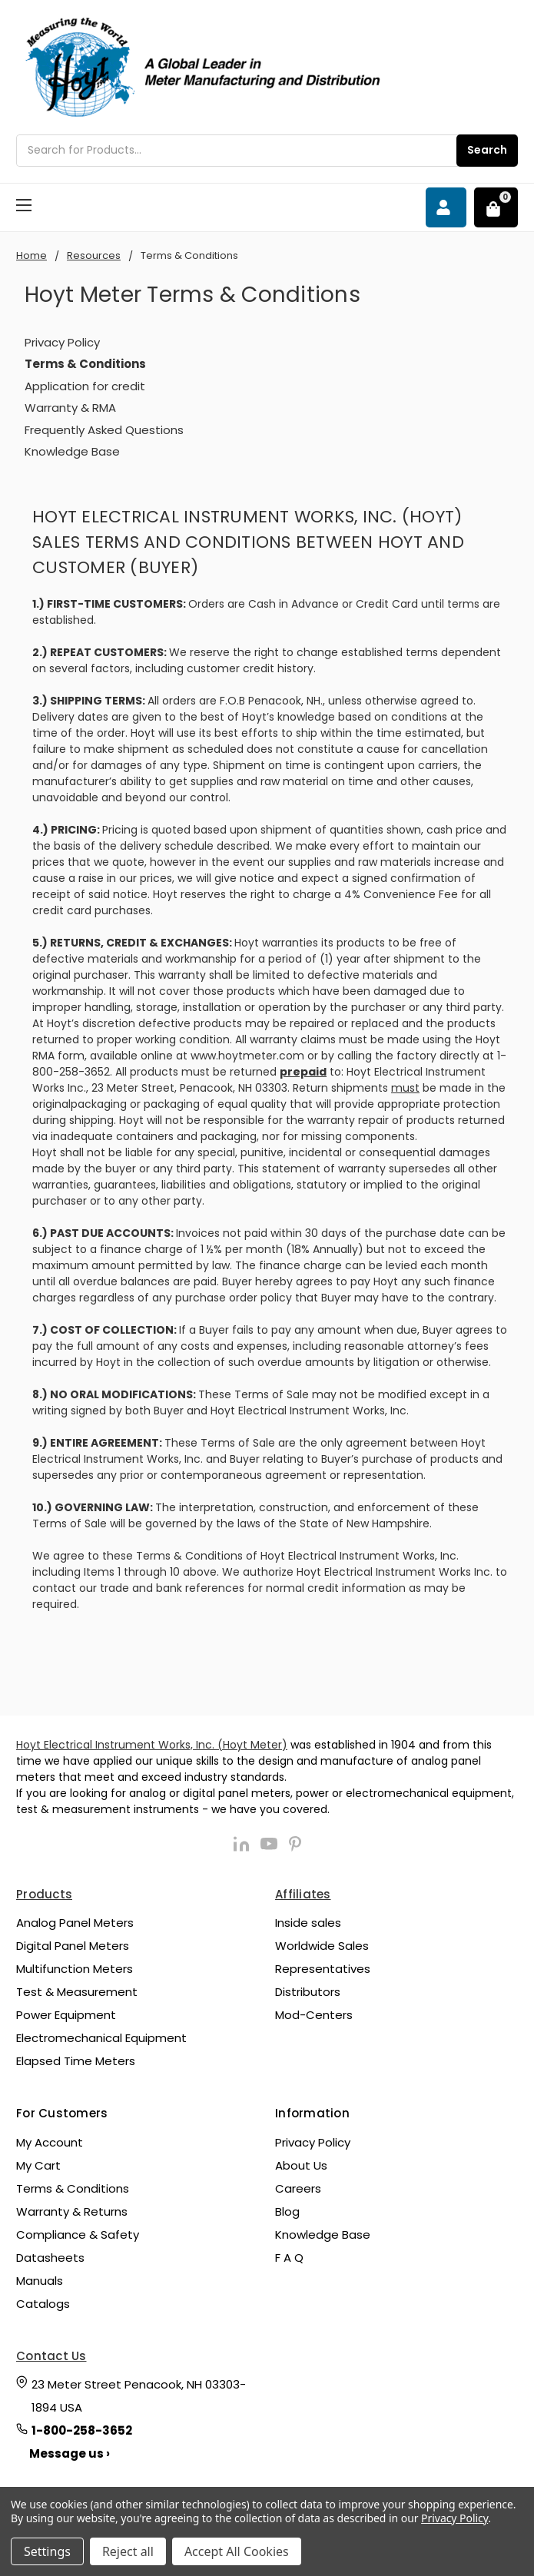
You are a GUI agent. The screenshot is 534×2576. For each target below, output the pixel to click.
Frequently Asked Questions (104, 430)
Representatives (322, 1969)
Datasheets (50, 2257)
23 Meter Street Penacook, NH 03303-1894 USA (139, 2395)
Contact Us (51, 2356)
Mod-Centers (314, 2015)
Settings (47, 2551)
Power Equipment (66, 2015)
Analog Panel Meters (75, 1923)
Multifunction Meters (74, 1969)
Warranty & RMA (70, 407)
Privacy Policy (62, 342)
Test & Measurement (77, 1992)
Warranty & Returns (72, 2211)
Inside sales (308, 1923)
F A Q (289, 2257)
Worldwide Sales (322, 1946)
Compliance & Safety (77, 2234)
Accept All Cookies (236, 2551)
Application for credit (85, 386)
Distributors (307, 1992)
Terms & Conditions (72, 2188)
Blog (287, 2211)
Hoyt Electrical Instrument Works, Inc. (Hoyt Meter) (151, 1744)
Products (44, 1894)
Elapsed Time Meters (75, 2061)
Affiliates (303, 1894)
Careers (298, 2188)
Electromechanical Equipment (101, 2038)
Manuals (39, 2281)
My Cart (38, 2165)
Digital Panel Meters (72, 1946)
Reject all (128, 2551)
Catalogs (43, 2304)
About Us (301, 2165)
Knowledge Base (72, 451)
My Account (49, 2142)
